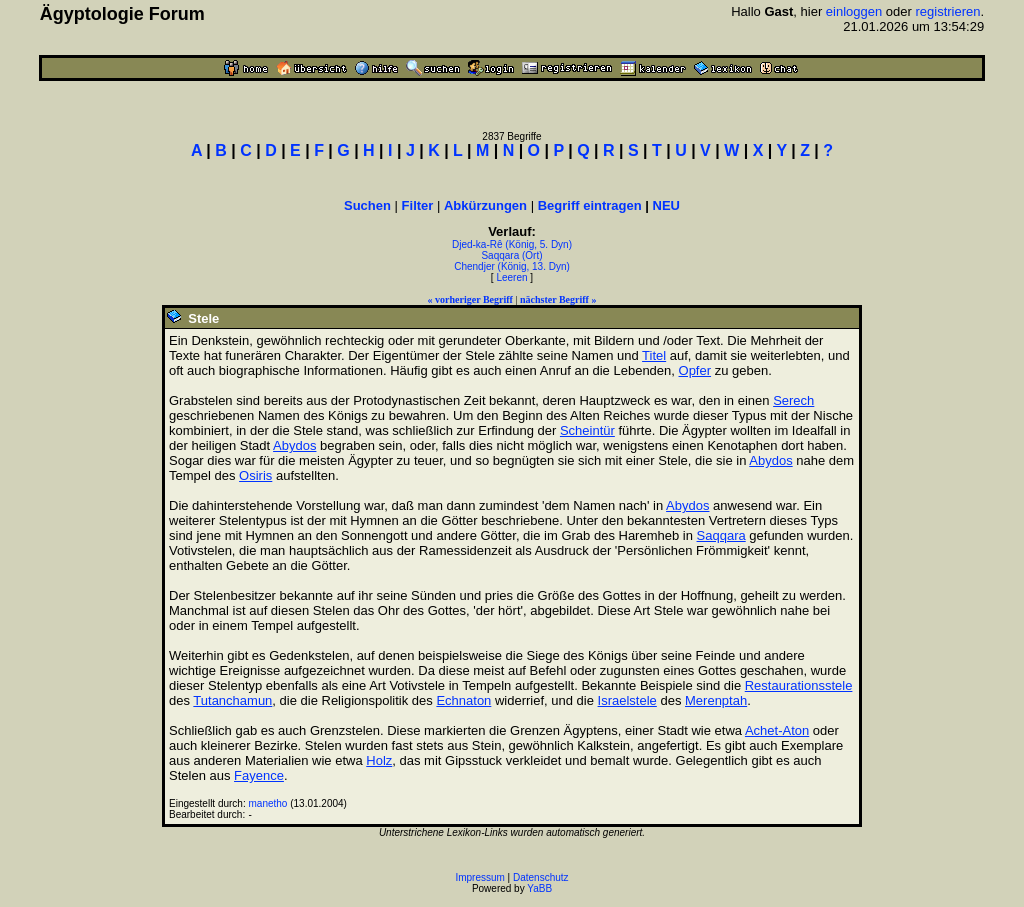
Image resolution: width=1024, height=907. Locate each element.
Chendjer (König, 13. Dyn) (512, 266)
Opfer (695, 370)
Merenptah (716, 700)
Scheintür (587, 430)
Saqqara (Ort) (511, 255)
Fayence (259, 775)
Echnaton (463, 700)
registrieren (948, 11)
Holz (379, 760)
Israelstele (627, 700)
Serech (793, 400)
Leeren (511, 277)
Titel (654, 355)
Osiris (255, 475)
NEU (666, 205)
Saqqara (721, 535)
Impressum (479, 877)
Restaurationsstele (799, 685)
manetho (268, 803)
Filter (418, 205)
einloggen (854, 11)
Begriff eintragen (590, 205)
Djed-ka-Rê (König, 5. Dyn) (512, 244)
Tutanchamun (232, 700)
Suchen (367, 205)
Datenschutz (541, 877)
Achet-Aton (777, 730)
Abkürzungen (485, 205)
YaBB (539, 888)
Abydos (294, 445)
